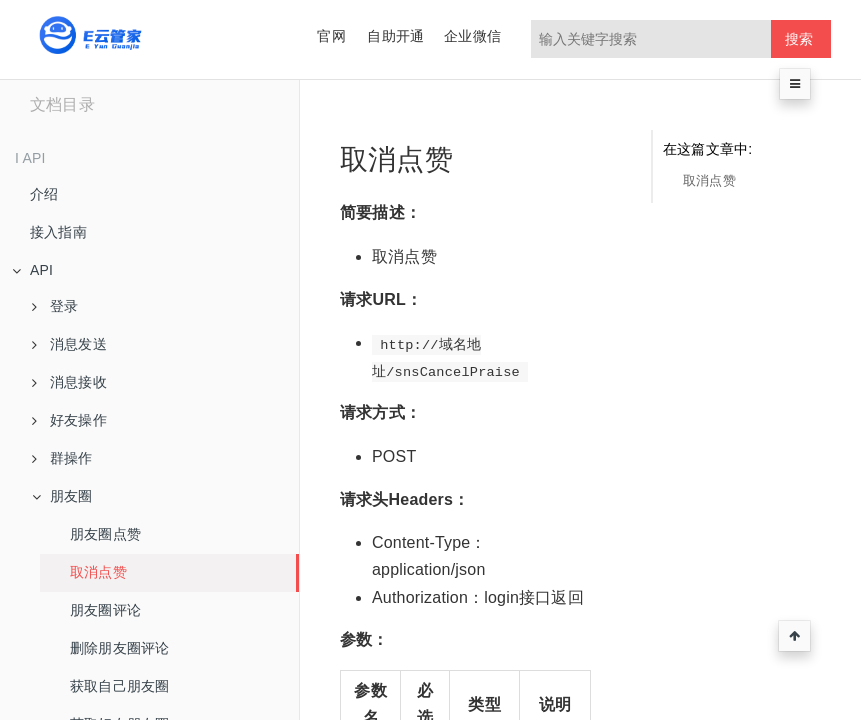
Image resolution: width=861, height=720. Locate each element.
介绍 (44, 194)
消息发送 (69, 344)
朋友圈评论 (105, 610)
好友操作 (69, 420)
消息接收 (69, 382)
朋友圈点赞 (105, 534)
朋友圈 (62, 496)
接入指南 (58, 232)
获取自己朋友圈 (119, 686)
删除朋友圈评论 (119, 648)
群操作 (62, 458)
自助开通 (395, 36)
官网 (331, 36)
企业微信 (472, 36)
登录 (55, 306)
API (32, 270)
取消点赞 (98, 572)
